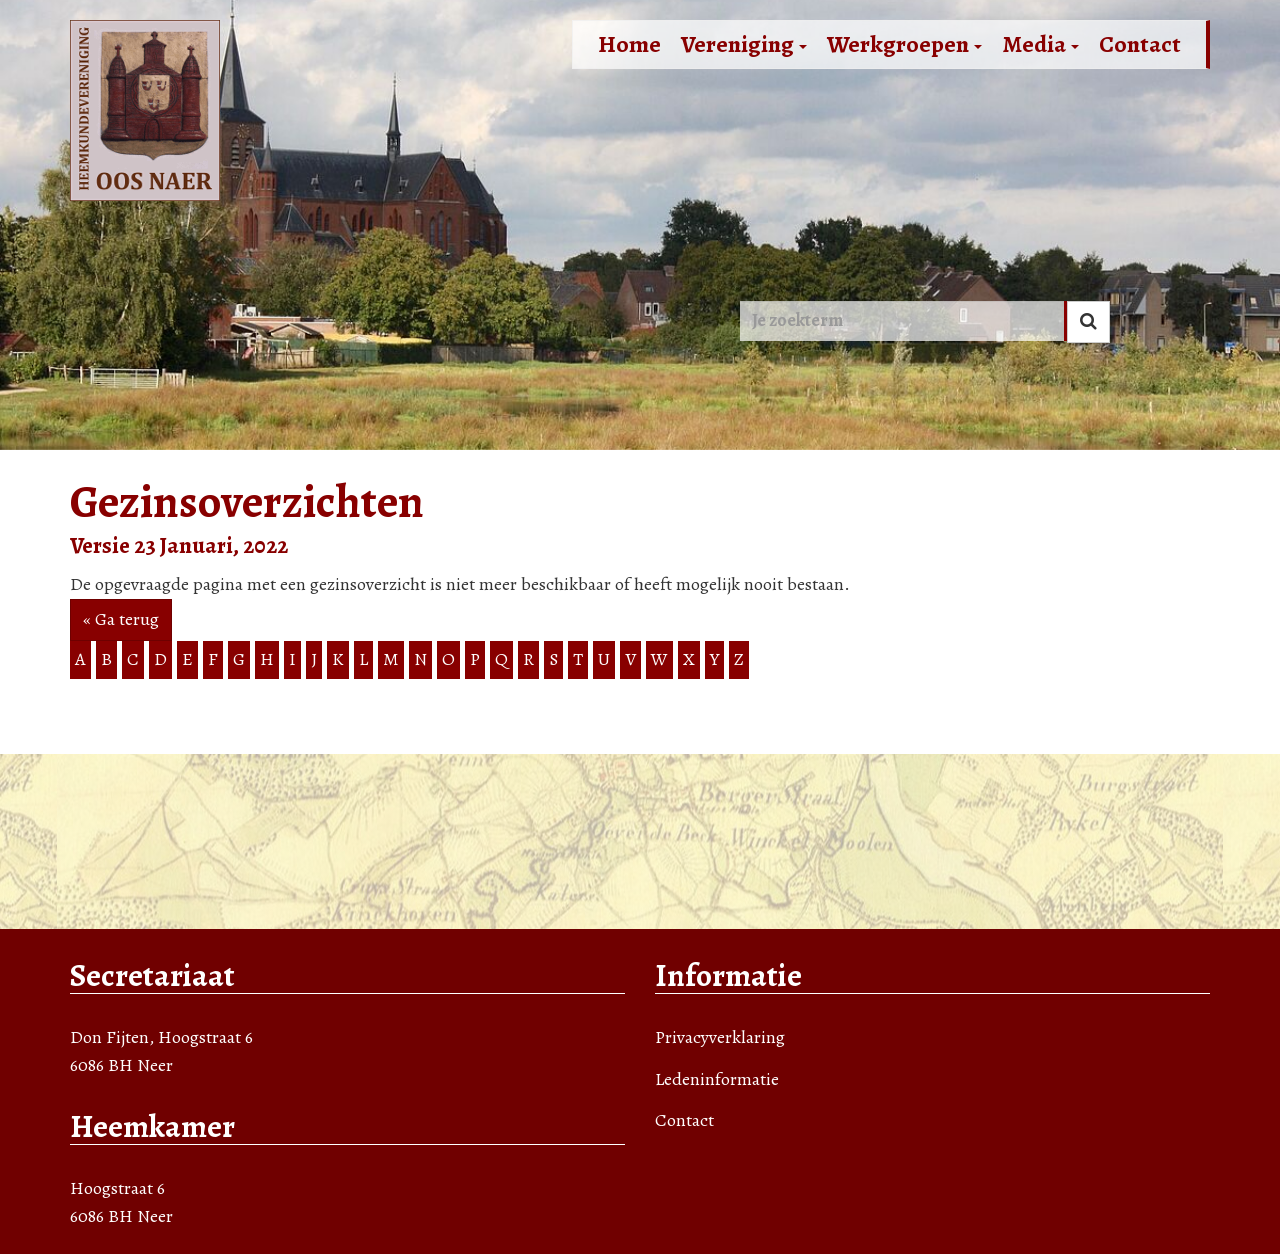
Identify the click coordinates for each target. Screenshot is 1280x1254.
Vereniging (744, 44)
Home (629, 44)
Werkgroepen (904, 44)
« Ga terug (121, 619)
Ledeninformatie (717, 1079)
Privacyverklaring (720, 1037)
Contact (1140, 44)
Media (1040, 44)
